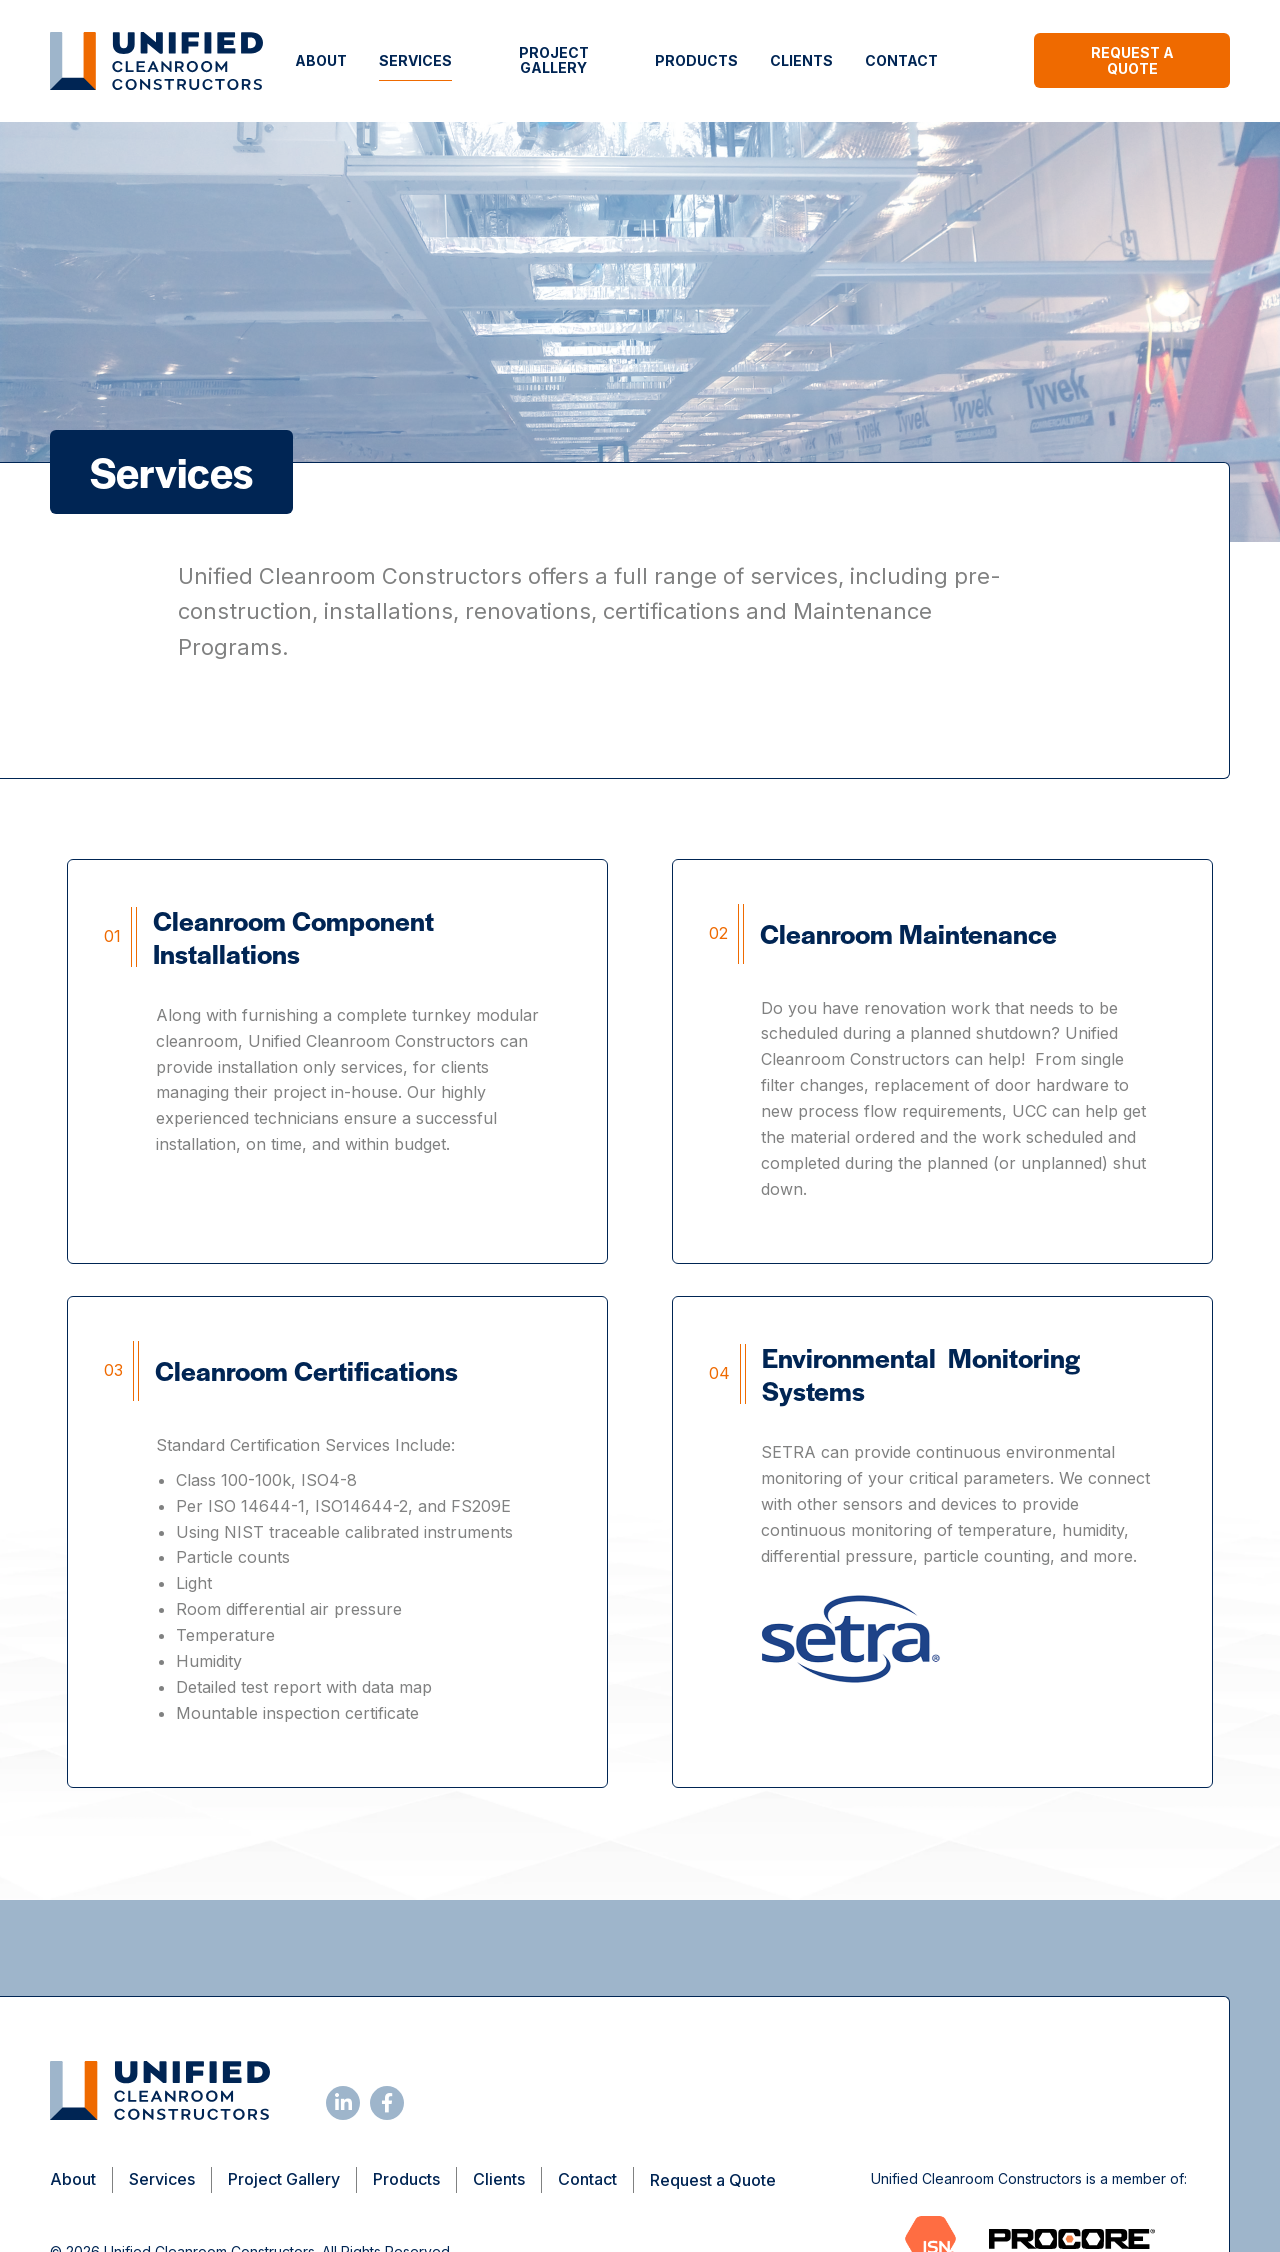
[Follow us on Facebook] (387, 2103)
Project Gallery (554, 60)
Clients (801, 60)
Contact (901, 60)
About (321, 60)
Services (415, 60)
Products (696, 60)
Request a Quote (1132, 60)
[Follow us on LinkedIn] (343, 2103)
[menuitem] (321, 61)
